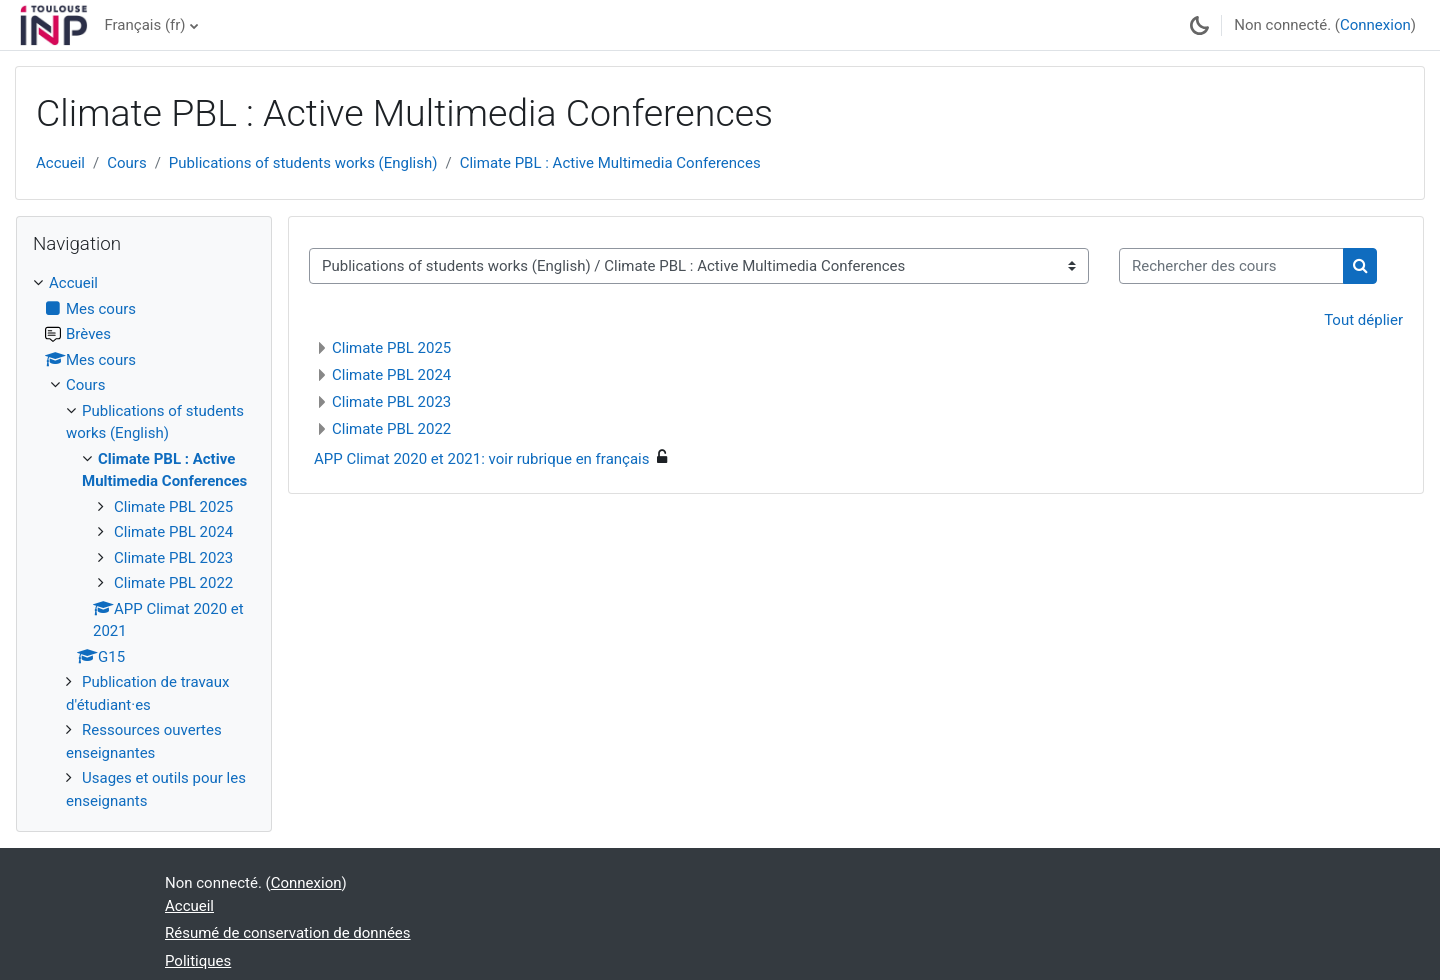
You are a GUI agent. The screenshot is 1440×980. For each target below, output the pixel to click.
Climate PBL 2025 (391, 348)
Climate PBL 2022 (391, 429)
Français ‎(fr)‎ (144, 25)
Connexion (1375, 25)
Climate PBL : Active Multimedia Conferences (610, 163)
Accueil (60, 163)
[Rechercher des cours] (1231, 266)
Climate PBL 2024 (391, 375)
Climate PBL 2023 (391, 402)
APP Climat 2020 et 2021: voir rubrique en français (481, 459)
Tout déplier (1363, 320)
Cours (126, 163)
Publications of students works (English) (303, 163)
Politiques (198, 961)
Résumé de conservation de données (288, 933)
